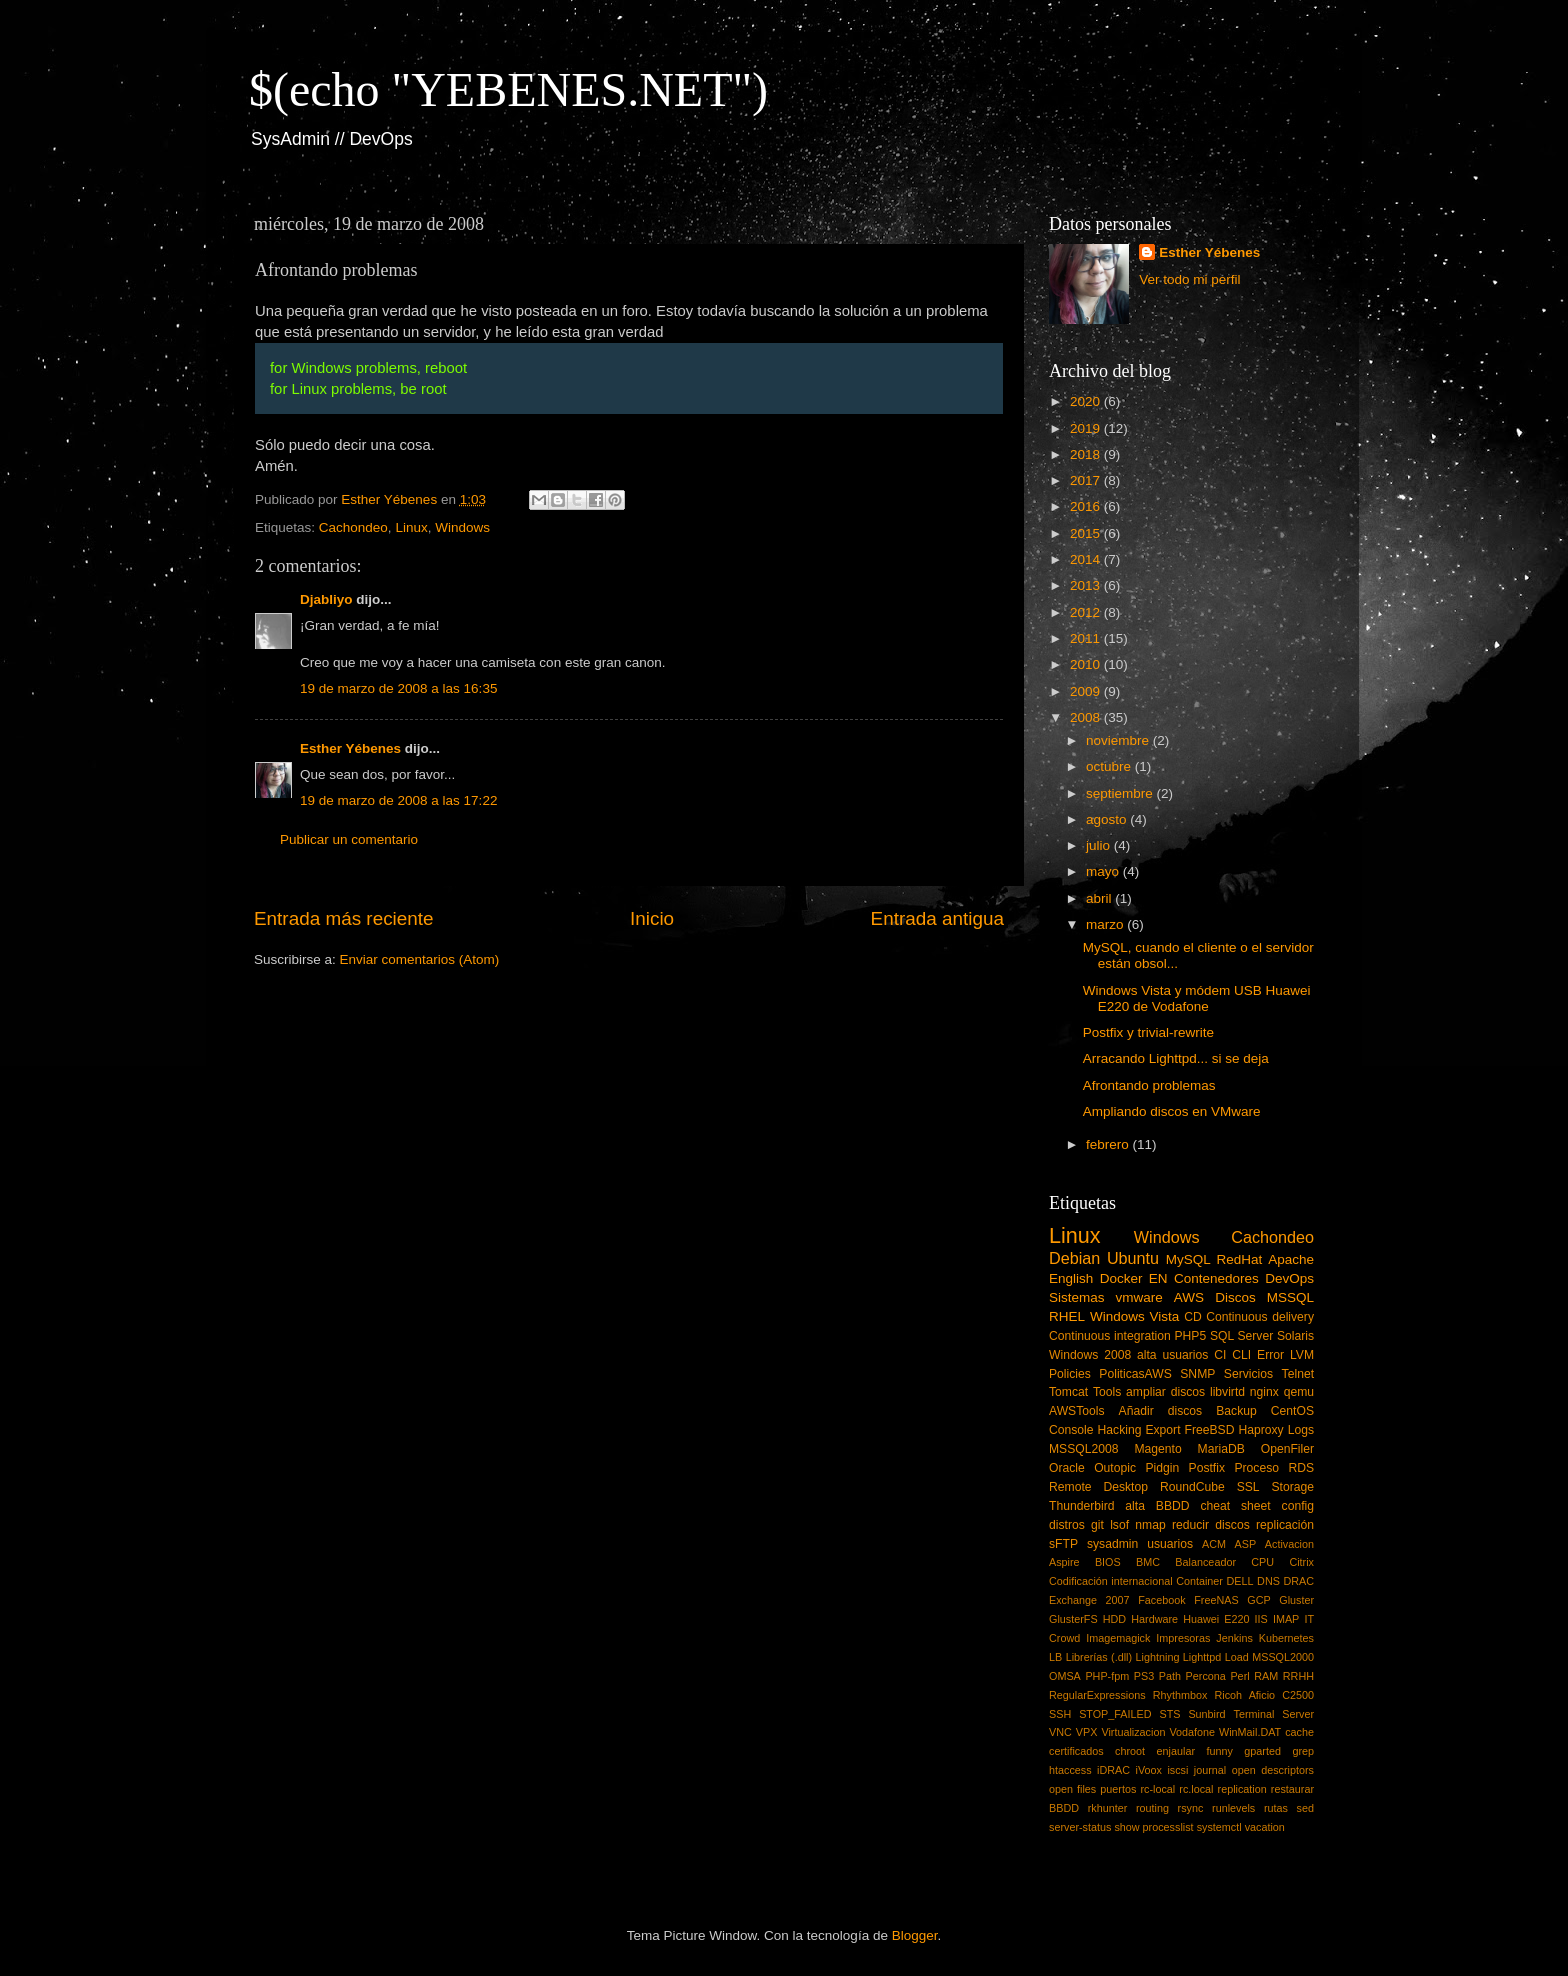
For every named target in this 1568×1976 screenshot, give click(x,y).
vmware (1139, 1297)
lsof (1119, 1525)
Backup (1236, 1411)
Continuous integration (1110, 1336)
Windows (462, 527)
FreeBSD (1210, 1430)
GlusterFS (1073, 1619)
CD (1193, 1317)
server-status (1080, 1827)
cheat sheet (1235, 1506)
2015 (1087, 533)
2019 (1087, 428)
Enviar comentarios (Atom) (420, 959)
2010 (1087, 664)
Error (1270, 1355)
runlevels (1233, 1808)
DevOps (1289, 1278)
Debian (1074, 1258)
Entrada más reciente (344, 918)
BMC (1148, 1562)
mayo (1104, 871)
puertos (1118, 1789)
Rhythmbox (1180, 1695)
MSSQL (1290, 1297)
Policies (1070, 1374)
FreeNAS (1216, 1600)
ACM (1214, 1544)
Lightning (1158, 1657)
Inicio (652, 918)
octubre (1110, 766)
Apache (1291, 1259)
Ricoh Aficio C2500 (1265, 1695)
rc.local (1196, 1789)
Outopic (1115, 1468)
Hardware (1154, 1619)
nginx (1264, 1392)
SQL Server (1241, 1336)
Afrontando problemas (1149, 1085)
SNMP (1197, 1374)
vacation (1265, 1827)
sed (1305, 1808)
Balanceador (1205, 1562)
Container (1199, 1581)
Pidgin (1162, 1468)
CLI (1241, 1355)
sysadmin (1112, 1544)
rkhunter (1108, 1808)
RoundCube (1192, 1487)
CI (1220, 1355)
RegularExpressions (1097, 1695)
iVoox (1149, 1770)
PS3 (1144, 1676)
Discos (1235, 1297)
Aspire (1064, 1562)
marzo (1106, 924)
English (1071, 1278)
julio (1100, 845)
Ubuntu (1133, 1258)
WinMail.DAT (1250, 1732)
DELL (1240, 1581)
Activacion (1289, 1544)
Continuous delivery (1260, 1317)
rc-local (1157, 1789)
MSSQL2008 (1084, 1449)
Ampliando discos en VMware (1172, 1111)
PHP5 (1191, 1336)
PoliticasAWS (1135, 1374)
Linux (411, 527)
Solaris (1295, 1336)
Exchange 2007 (1089, 1600)
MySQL (1188, 1259)
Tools (1107, 1392)
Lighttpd (1202, 1657)
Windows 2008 (1090, 1355)
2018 (1087, 454)
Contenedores (1216, 1278)
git (1097, 1525)
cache (1299, 1732)
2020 (1087, 401)
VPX (1087, 1732)
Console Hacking (1095, 1430)
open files (1072, 1789)
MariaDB (1221, 1449)
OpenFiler (1287, 1449)
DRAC (1298, 1581)
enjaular (1176, 1751)
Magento (1157, 1449)
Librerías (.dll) (1099, 1657)
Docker (1121, 1278)
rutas (1276, 1808)
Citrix (1301, 1562)
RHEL (1067, 1316)
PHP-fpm (1107, 1676)
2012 (1087, 612)
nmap (1150, 1525)
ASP (1246, 1544)
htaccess (1070, 1770)
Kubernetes (1286, 1638)
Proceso (1256, 1468)
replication (1242, 1789)
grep (1303, 1751)
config (1298, 1506)
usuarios (1170, 1544)
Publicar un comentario (349, 839)
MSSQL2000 (1283, 1657)
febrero (1109, 1144)
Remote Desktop (1098, 1487)
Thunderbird (1081, 1506)
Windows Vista (1134, 1316)
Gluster (1296, 1600)
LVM (1302, 1355)
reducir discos (1211, 1525)
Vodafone (1192, 1732)
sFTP (1063, 1544)
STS (1169, 1714)
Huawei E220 (1216, 1619)
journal (1210, 1770)
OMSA (1065, 1676)
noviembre (1119, 740)
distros (1067, 1525)
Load (1237, 1657)
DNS (1268, 1581)
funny (1219, 1751)
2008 (1087, 717)
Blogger (915, 1935)
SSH (1060, 1714)
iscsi (1177, 1770)
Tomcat (1068, 1392)
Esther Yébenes (350, 748)
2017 (1087, 480)
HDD (1114, 1619)
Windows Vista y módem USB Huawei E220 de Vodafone (1197, 998)
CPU (1262, 1562)
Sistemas (1077, 1297)
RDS (1301, 1468)
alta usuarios (1172, 1355)
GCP (1258, 1600)
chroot (1130, 1751)
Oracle (1067, 1468)
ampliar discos (1165, 1392)
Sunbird (1206, 1714)
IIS (1261, 1619)
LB (1055, 1657)
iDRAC (1113, 1770)
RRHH (1298, 1676)
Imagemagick (1118, 1638)
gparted (1262, 1751)
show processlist (1153, 1827)
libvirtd (1227, 1392)
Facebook (1161, 1600)
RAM (1266, 1676)
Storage (1293, 1487)
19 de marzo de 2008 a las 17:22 (398, 800)
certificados (1076, 1751)
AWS (1189, 1297)
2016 (1087, 506)
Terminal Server (1274, 1714)
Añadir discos (1161, 1411)
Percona (1206, 1676)
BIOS (1108, 1562)
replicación (1285, 1525)
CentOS (1292, 1411)
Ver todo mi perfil (1189, 279)
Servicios (1248, 1374)
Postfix (1207, 1468)
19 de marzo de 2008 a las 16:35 (398, 688)
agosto (1108, 819)
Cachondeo (353, 527)
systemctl (1219, 1827)
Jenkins (1234, 1638)
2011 (1087, 638)
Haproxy (1260, 1430)
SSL (1248, 1487)
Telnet (1298, 1374)
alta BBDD (1157, 1506)
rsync (1191, 1808)
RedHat (1240, 1259)
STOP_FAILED (1115, 1714)
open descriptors (1273, 1770)
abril (1100, 898)
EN (1158, 1278)
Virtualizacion (1133, 1732)
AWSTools (1077, 1411)
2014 (1087, 559)
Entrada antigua (937, 918)
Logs (1301, 1430)
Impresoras (1183, 1638)
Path (1170, 1676)
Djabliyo (326, 599)
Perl (1239, 1676)
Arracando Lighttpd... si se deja (1176, 1058)
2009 (1087, 691)
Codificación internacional (1111, 1581)
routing (1152, 1808)
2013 (1087, 585)
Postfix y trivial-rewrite (1148, 1032)
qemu (1299, 1392)
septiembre (1121, 793)
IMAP (1286, 1619)
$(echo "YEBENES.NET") (508, 89)
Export (1162, 1430)
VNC (1060, 1732)
